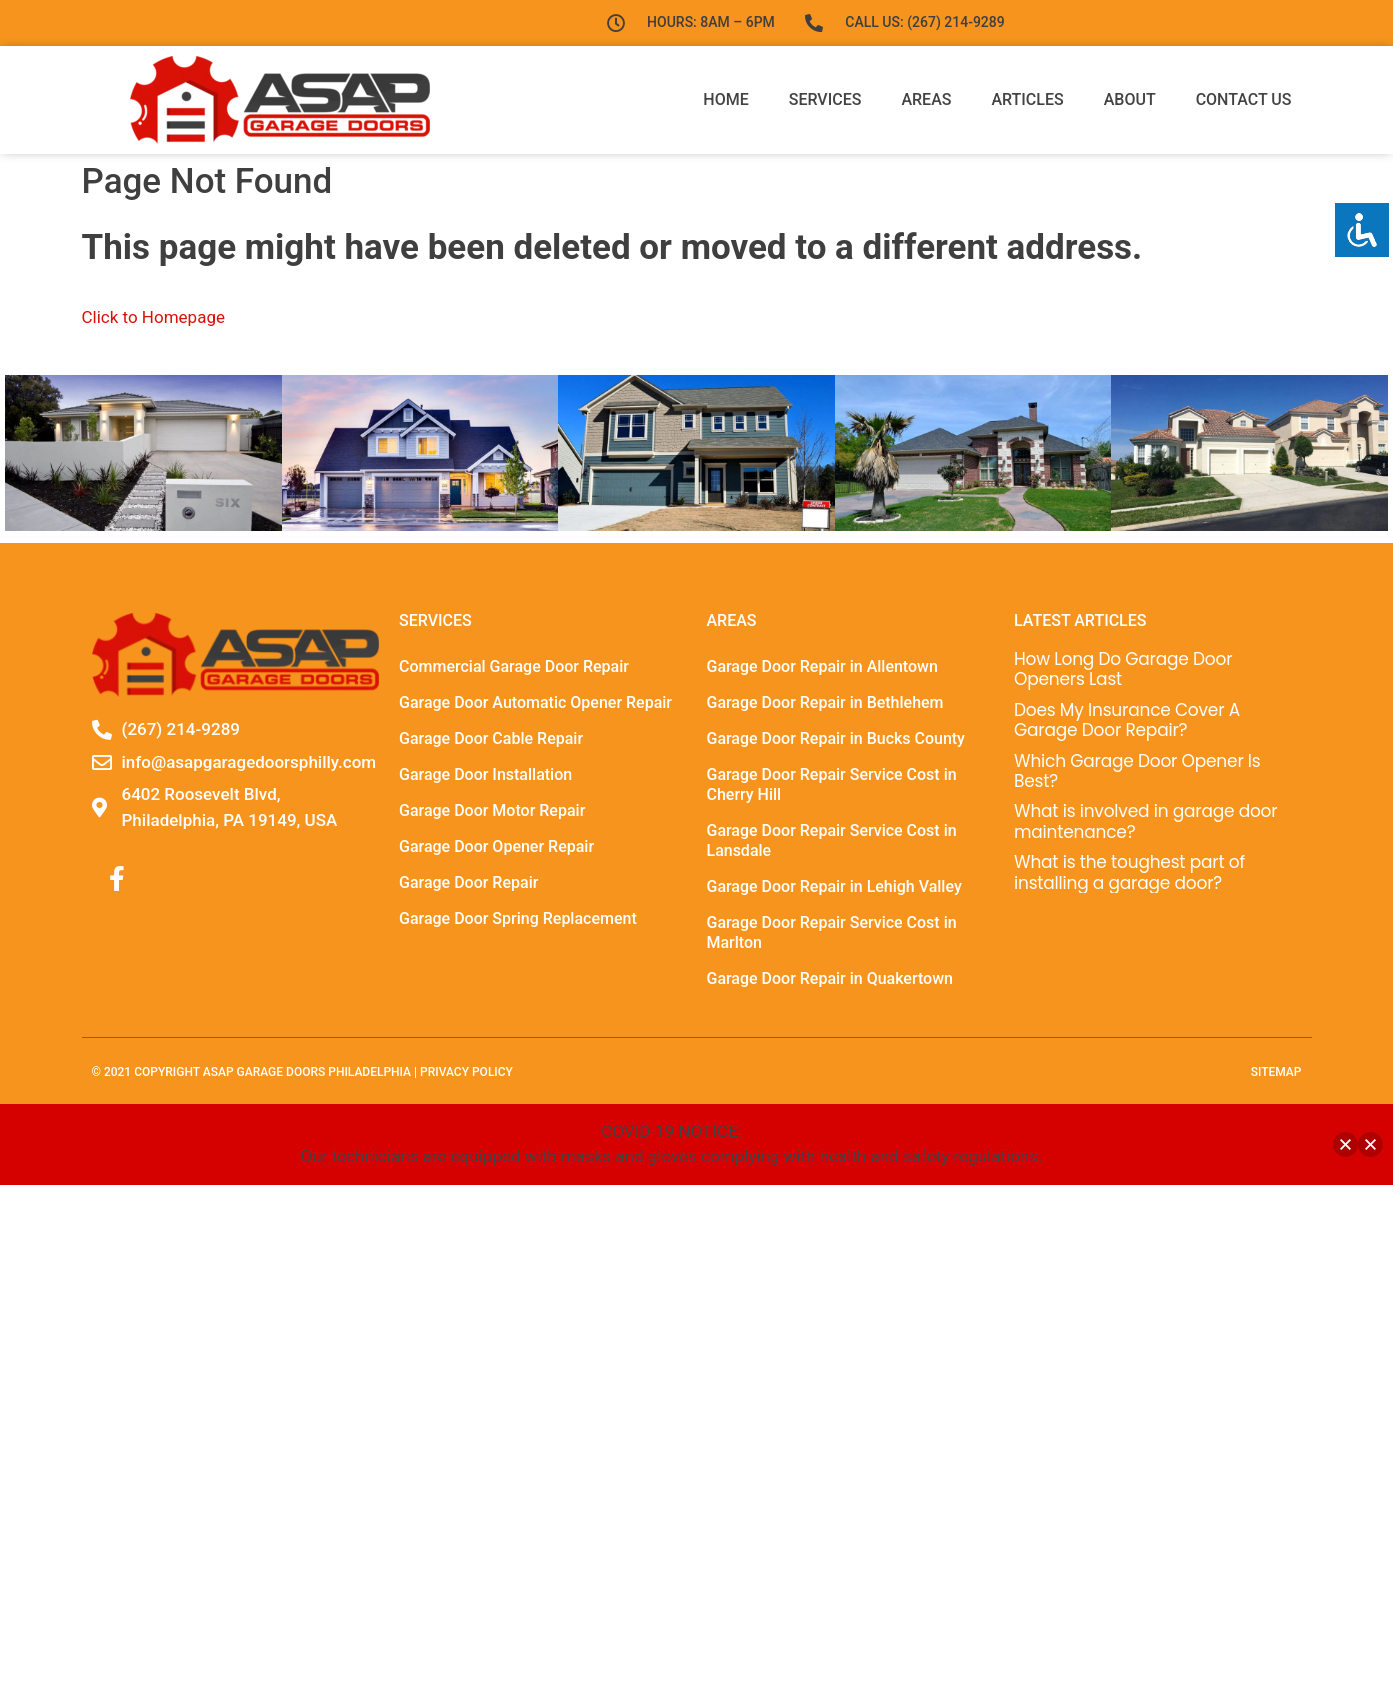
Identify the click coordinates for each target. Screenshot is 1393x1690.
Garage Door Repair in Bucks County (835, 738)
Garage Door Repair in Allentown (822, 666)
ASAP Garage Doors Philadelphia (307, 1072)
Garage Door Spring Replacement (518, 918)
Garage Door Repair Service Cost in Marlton (831, 932)
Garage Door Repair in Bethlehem (824, 702)
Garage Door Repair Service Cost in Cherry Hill (831, 784)
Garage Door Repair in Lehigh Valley (833, 886)
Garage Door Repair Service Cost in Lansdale (831, 840)
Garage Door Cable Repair (491, 738)
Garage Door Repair (468, 882)
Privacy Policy (466, 1072)
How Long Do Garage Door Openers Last (1123, 669)
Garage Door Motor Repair (492, 810)
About (1130, 99)
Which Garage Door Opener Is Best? (1137, 771)
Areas (926, 99)
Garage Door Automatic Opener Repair (535, 702)
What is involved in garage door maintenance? (1145, 821)
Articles (1027, 99)
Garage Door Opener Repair (496, 846)
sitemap (1276, 1072)
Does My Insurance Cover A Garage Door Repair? (1127, 720)
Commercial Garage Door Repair (514, 666)
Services (825, 99)
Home (725, 99)
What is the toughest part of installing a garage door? (1129, 872)
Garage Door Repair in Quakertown (829, 978)
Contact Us (1244, 99)
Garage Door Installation (485, 774)
